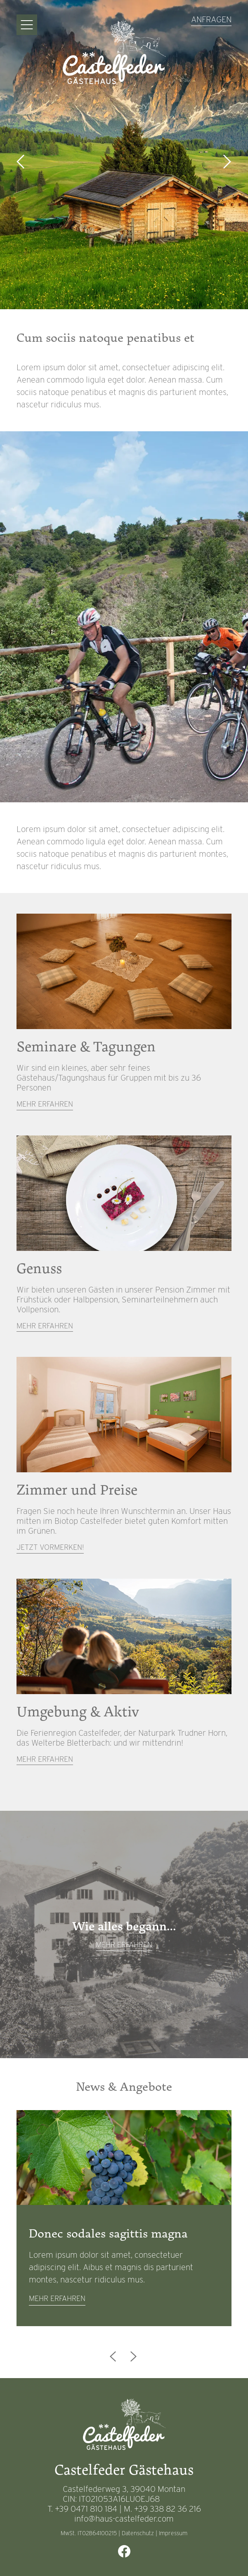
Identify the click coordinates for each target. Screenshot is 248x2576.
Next (227, 162)
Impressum (173, 2533)
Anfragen (211, 19)
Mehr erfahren (45, 1104)
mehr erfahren (57, 2298)
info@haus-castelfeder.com (124, 2519)
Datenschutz (138, 2533)
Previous (21, 162)
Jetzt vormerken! (50, 1547)
